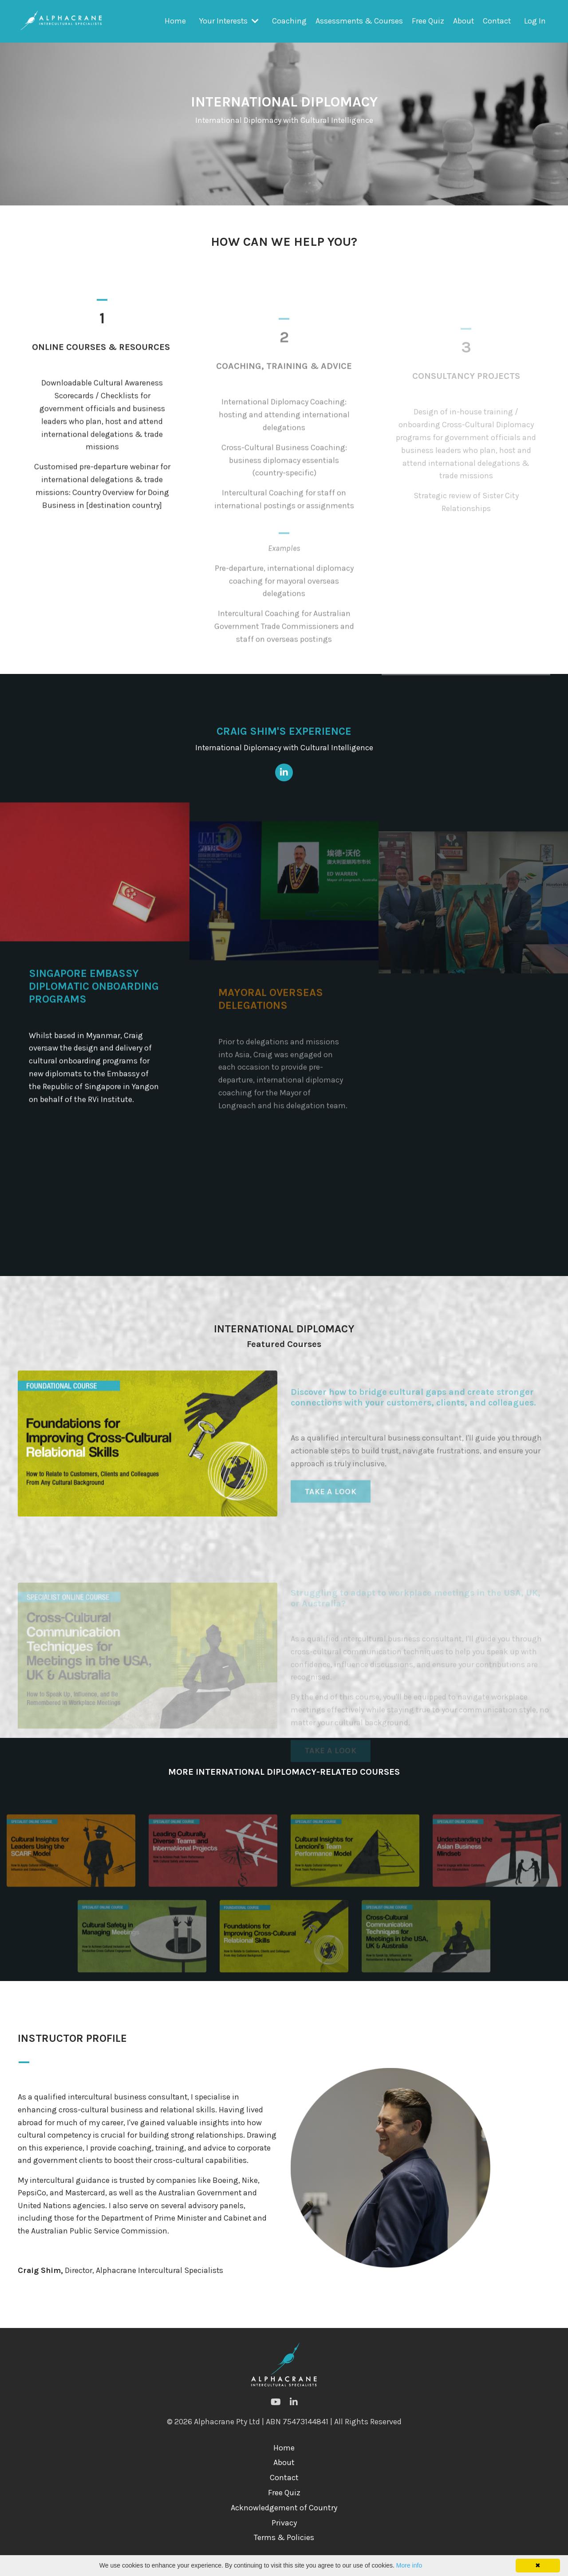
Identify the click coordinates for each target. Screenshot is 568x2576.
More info (409, 2565)
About (462, 21)
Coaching (287, 21)
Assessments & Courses (358, 21)
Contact (496, 21)
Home (172, 21)
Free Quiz (426, 21)
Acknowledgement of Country (284, 2522)
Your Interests (227, 21)
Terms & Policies (284, 2551)
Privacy (284, 2536)
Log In (535, 21)
